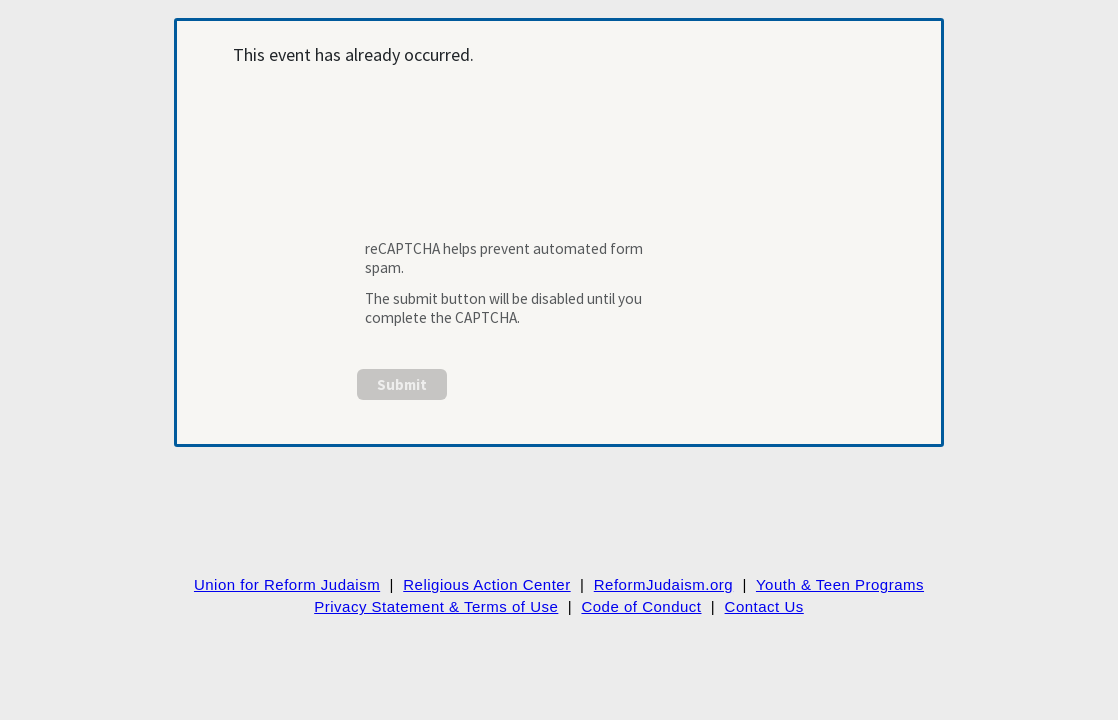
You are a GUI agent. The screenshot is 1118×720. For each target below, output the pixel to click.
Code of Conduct (641, 606)
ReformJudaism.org (663, 584)
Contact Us (764, 606)
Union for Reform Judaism (287, 584)
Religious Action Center (486, 584)
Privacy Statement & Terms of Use (436, 606)
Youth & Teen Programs (840, 584)
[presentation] (511, 164)
